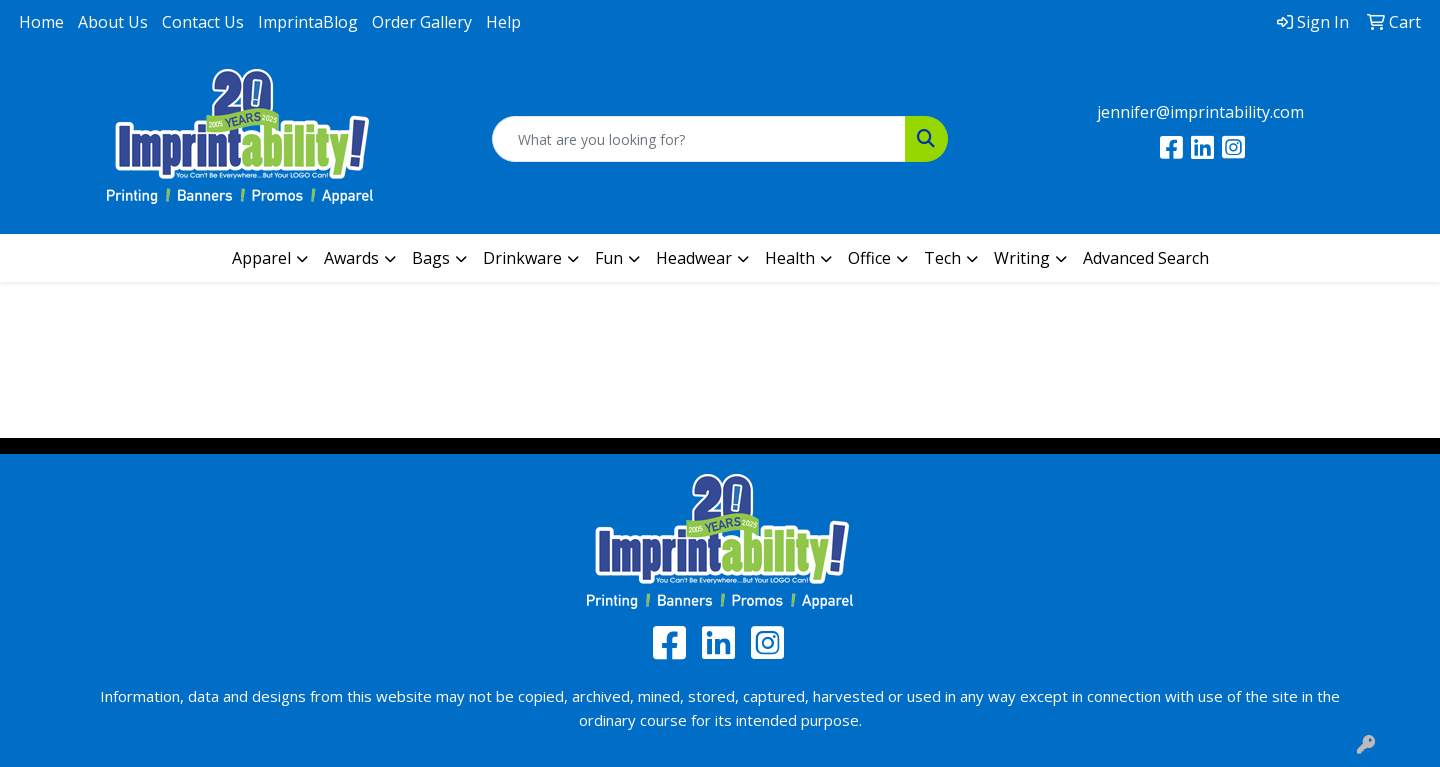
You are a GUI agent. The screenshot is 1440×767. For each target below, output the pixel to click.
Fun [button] (609, 258)
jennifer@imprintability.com (1200, 112)
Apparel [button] (261, 258)
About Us (113, 22)
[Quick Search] (699, 139)
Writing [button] (1022, 258)
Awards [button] (351, 258)
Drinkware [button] (522, 258)
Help (503, 22)
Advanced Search (1146, 258)
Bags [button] (431, 258)
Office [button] (869, 258)
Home (41, 22)
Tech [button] (942, 258)
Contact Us (203, 22)
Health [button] (790, 258)
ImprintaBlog (308, 22)
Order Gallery (422, 22)
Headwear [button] (694, 258)
